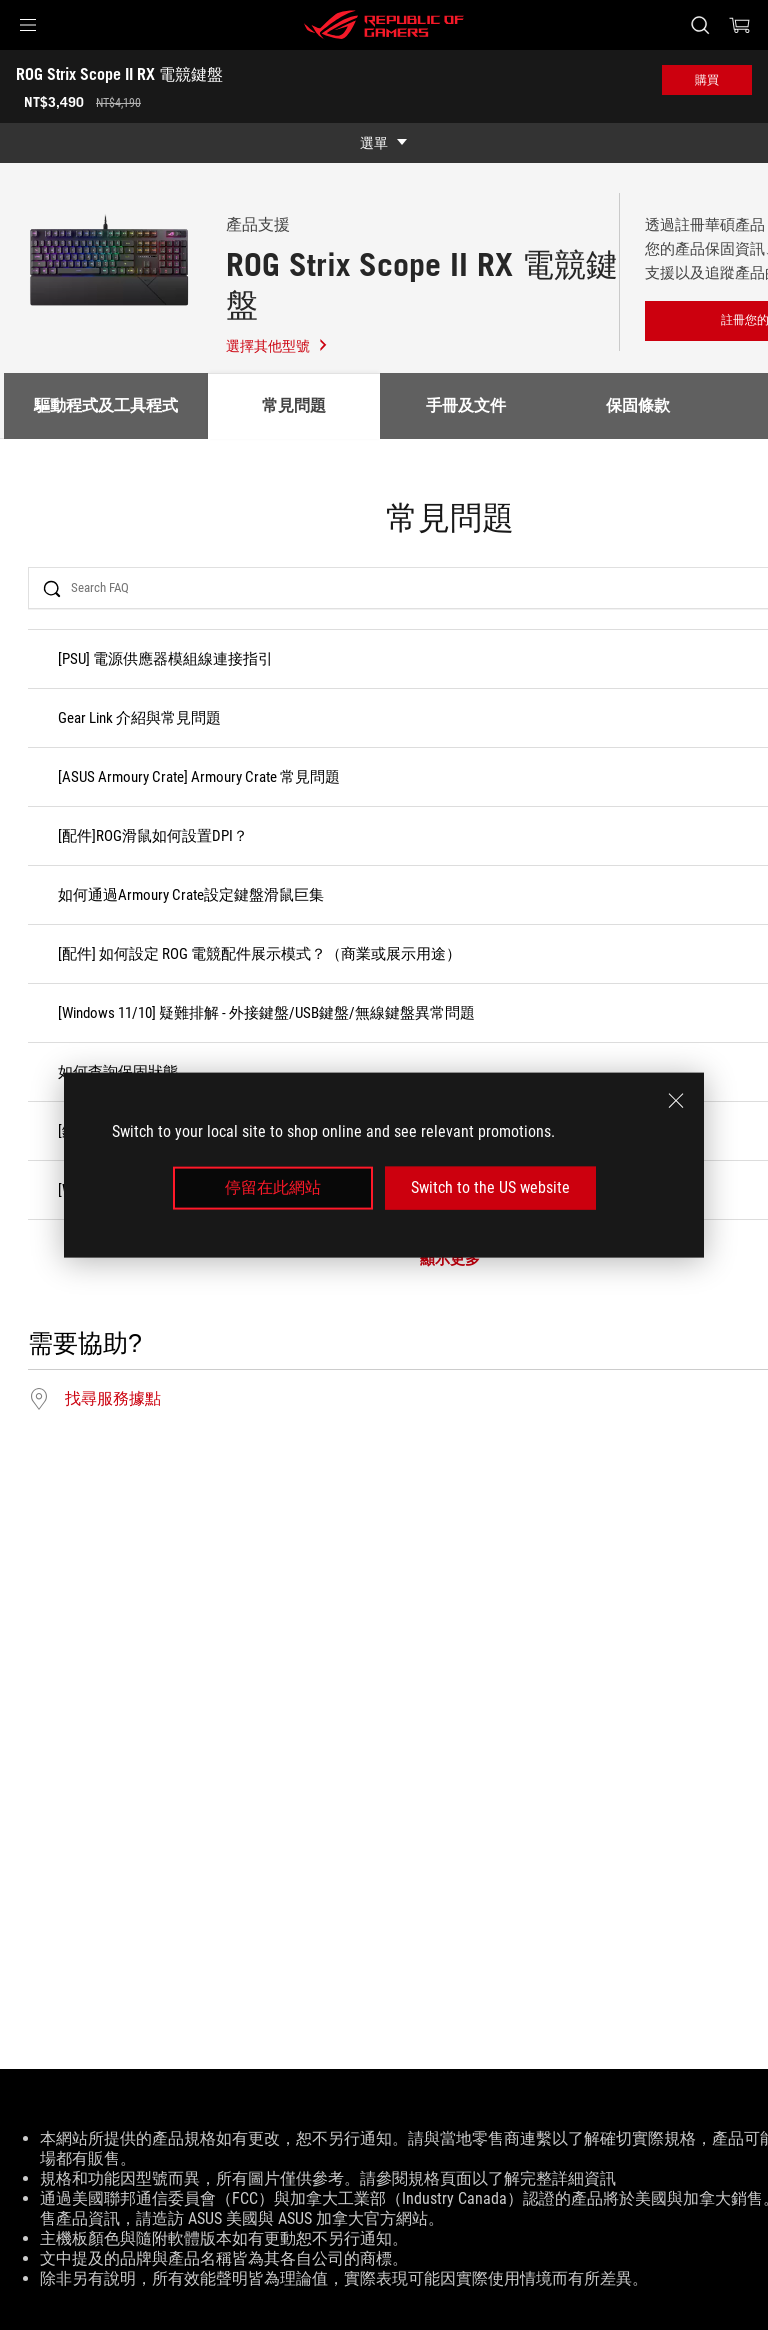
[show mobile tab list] (384, 143)
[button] (28, 25)
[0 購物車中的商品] (740, 25)
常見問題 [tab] (294, 405)
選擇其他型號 (277, 346)
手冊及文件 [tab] (466, 405)
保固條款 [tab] (638, 405)
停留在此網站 (273, 1187)
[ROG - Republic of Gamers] (384, 25)
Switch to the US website (490, 1187)
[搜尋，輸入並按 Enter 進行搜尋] (699, 25)
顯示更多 (450, 1259)
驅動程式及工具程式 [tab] (106, 405)
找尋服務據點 (113, 1399)
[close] (676, 1101)
